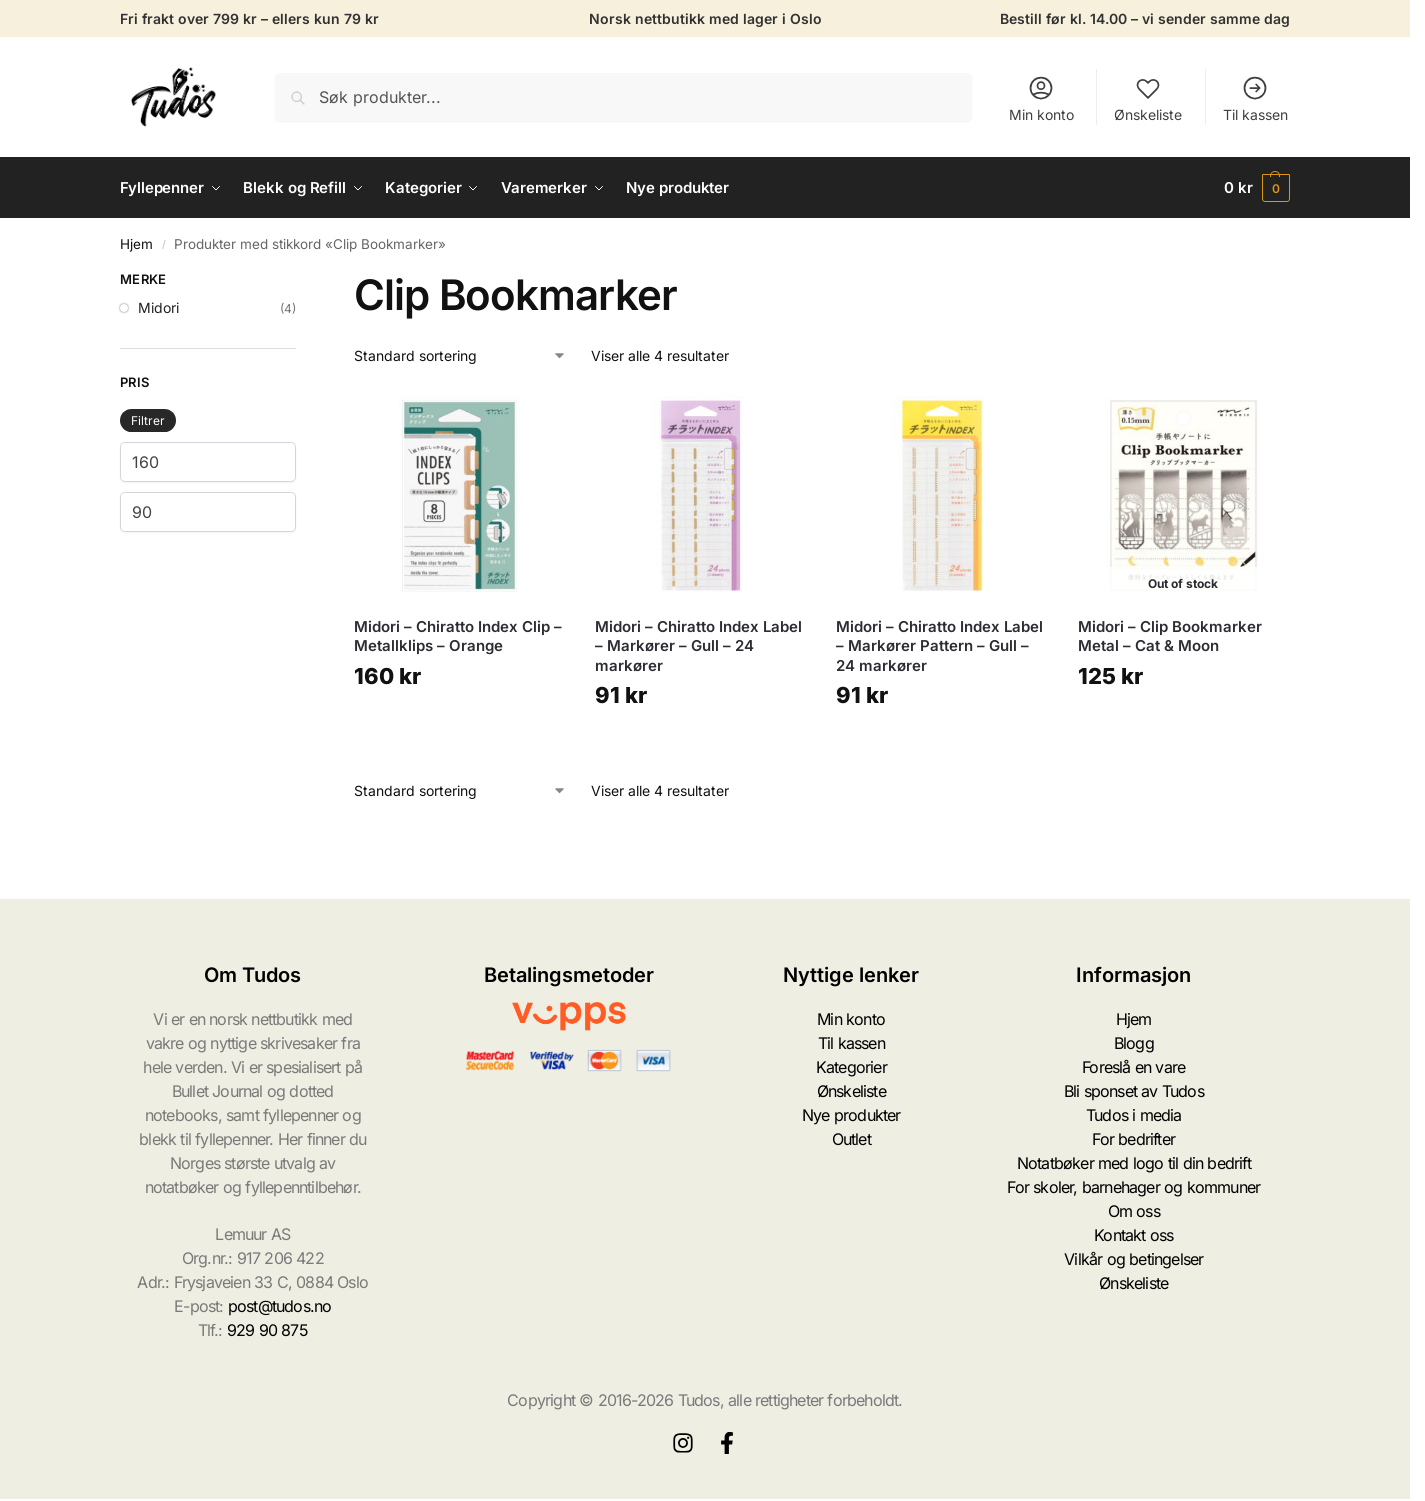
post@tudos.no (280, 1306)
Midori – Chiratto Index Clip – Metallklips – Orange (458, 636)
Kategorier (851, 1067)
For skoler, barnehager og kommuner (1133, 1187)
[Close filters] (302, 282)
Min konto (1041, 98)
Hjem (136, 244)
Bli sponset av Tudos (1134, 1091)
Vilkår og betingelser (1133, 1259)
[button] (1257, 188)
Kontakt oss (1133, 1235)
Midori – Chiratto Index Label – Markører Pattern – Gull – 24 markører (939, 646)
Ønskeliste (1148, 98)
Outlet (851, 1139)
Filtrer (148, 420)
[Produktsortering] (460, 355)
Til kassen (1255, 98)
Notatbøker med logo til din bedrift (1134, 1163)
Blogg (1134, 1043)
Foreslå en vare (1133, 1067)
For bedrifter (1133, 1139)
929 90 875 (267, 1330)
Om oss (1134, 1211)
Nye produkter (851, 1115)
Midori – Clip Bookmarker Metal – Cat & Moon (1170, 636)
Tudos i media (1134, 1115)
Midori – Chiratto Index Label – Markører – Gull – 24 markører (698, 646)
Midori (158, 307)
